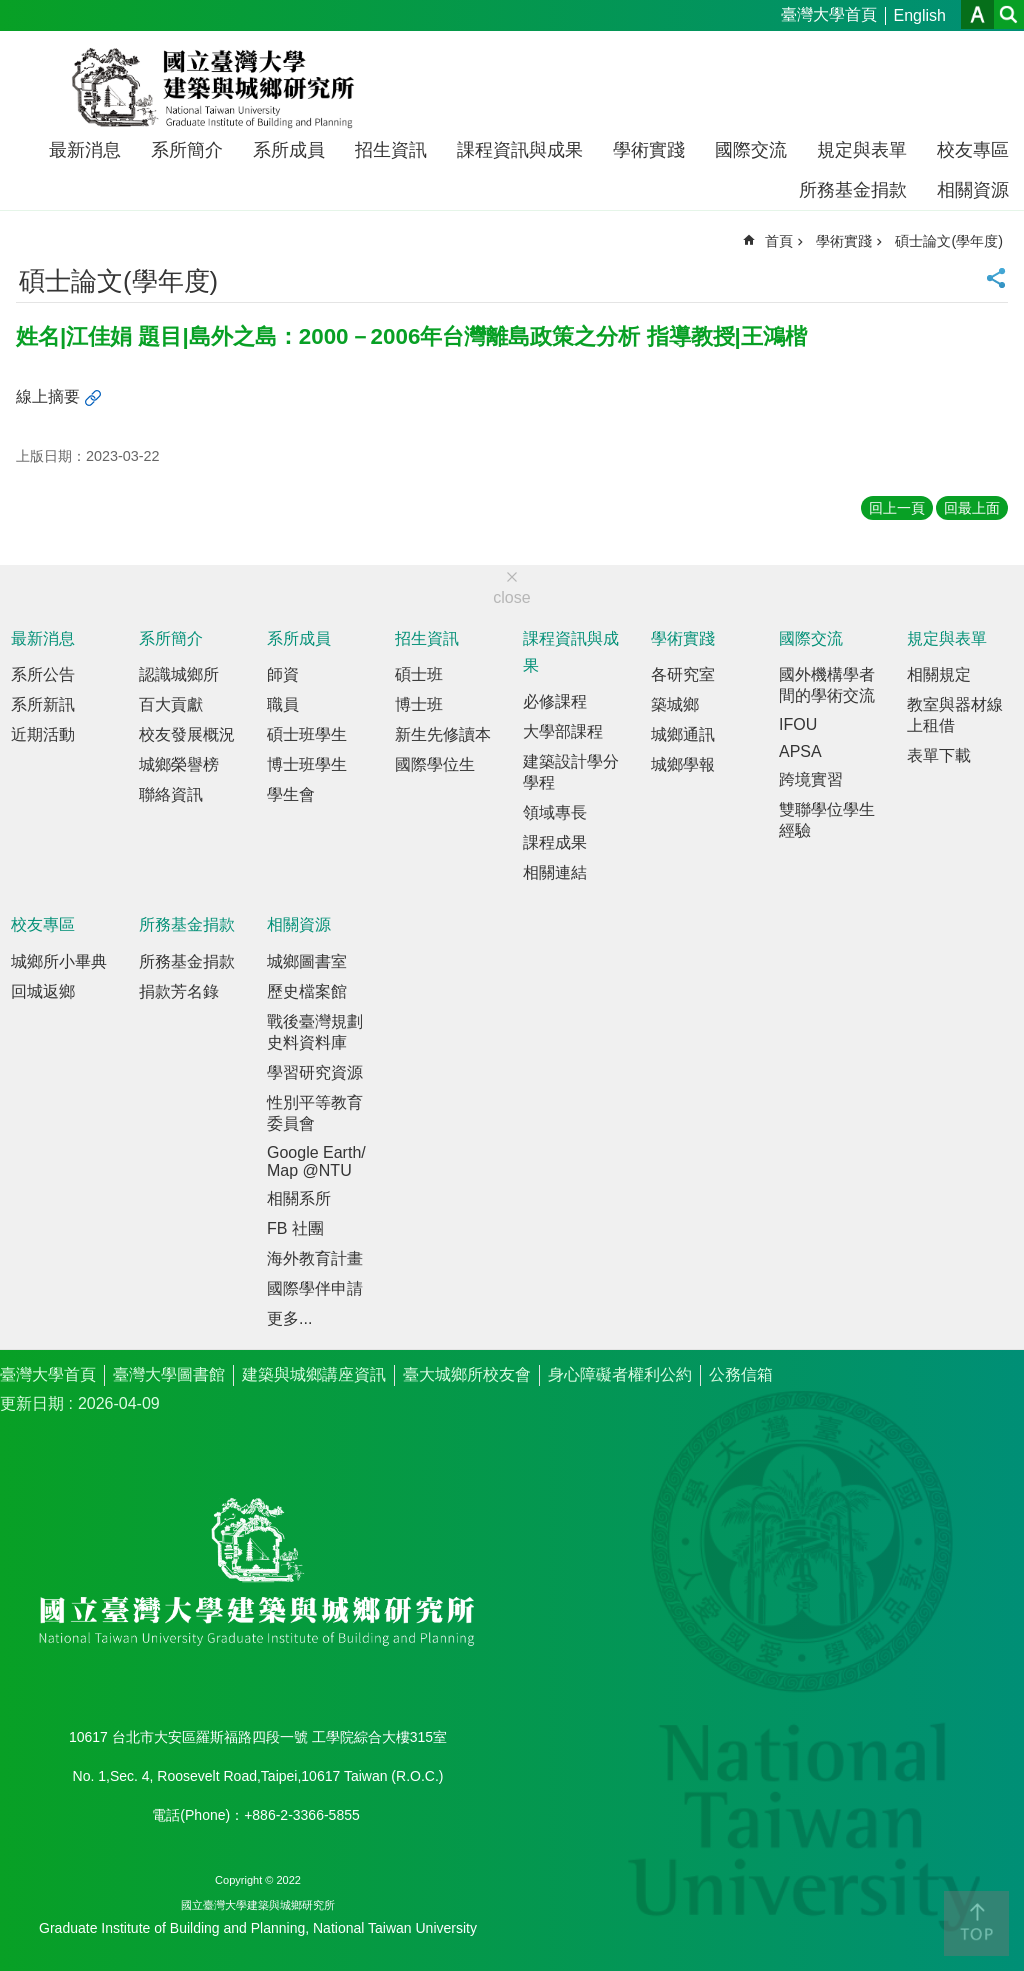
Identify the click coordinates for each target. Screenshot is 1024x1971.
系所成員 (289, 150)
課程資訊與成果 (520, 150)
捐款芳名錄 (179, 991)
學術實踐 (649, 150)
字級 (977, 14)
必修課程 (555, 701)
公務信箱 (741, 1374)
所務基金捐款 (853, 190)
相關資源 (973, 190)
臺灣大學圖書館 (169, 1374)
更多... (289, 1318)
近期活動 (43, 734)
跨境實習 (811, 779)
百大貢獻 (171, 704)
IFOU (798, 724)
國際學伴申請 (315, 1288)
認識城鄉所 (179, 674)
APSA (800, 751)
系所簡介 (187, 150)
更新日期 (32, 1403)
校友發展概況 (187, 734)
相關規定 (939, 674)
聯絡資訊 (171, 794)
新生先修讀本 (443, 734)
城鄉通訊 (683, 734)
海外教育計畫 (315, 1258)
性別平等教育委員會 (315, 1113)
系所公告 (43, 674)
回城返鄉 (43, 991)
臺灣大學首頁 (829, 14)
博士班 (419, 704)
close (511, 597)
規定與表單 (862, 150)
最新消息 (85, 150)
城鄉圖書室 (307, 961)
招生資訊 (391, 150)
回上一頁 (897, 508)
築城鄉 (675, 704)
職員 (283, 704)
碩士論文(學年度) (949, 241)
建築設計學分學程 (571, 772)
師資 (283, 674)
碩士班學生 (307, 734)
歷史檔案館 (307, 991)
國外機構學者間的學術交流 (827, 685)
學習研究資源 (315, 1072)
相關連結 (555, 872)
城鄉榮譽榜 (179, 764)
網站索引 (1009, 14)
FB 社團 (295, 1228)
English (920, 15)
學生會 (291, 794)
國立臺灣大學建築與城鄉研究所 (217, 88)
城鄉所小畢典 (59, 961)
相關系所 (299, 1198)
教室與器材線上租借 (955, 715)
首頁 (779, 241)
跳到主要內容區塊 (10, 10)
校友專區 (973, 150)
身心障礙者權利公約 (620, 1374)
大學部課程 (563, 731)
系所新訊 (43, 704)
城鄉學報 (683, 764)
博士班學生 (307, 764)
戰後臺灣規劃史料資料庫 (315, 1032)
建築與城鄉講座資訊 (314, 1374)
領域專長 (555, 812)
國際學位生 (435, 764)
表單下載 (939, 755)
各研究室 (683, 674)
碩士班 (419, 674)
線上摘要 (48, 396)
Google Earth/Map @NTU (316, 1161)
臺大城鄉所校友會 (467, 1374)
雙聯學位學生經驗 (827, 820)
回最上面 (972, 508)
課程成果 (555, 842)
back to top (976, 1923)
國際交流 (751, 150)
